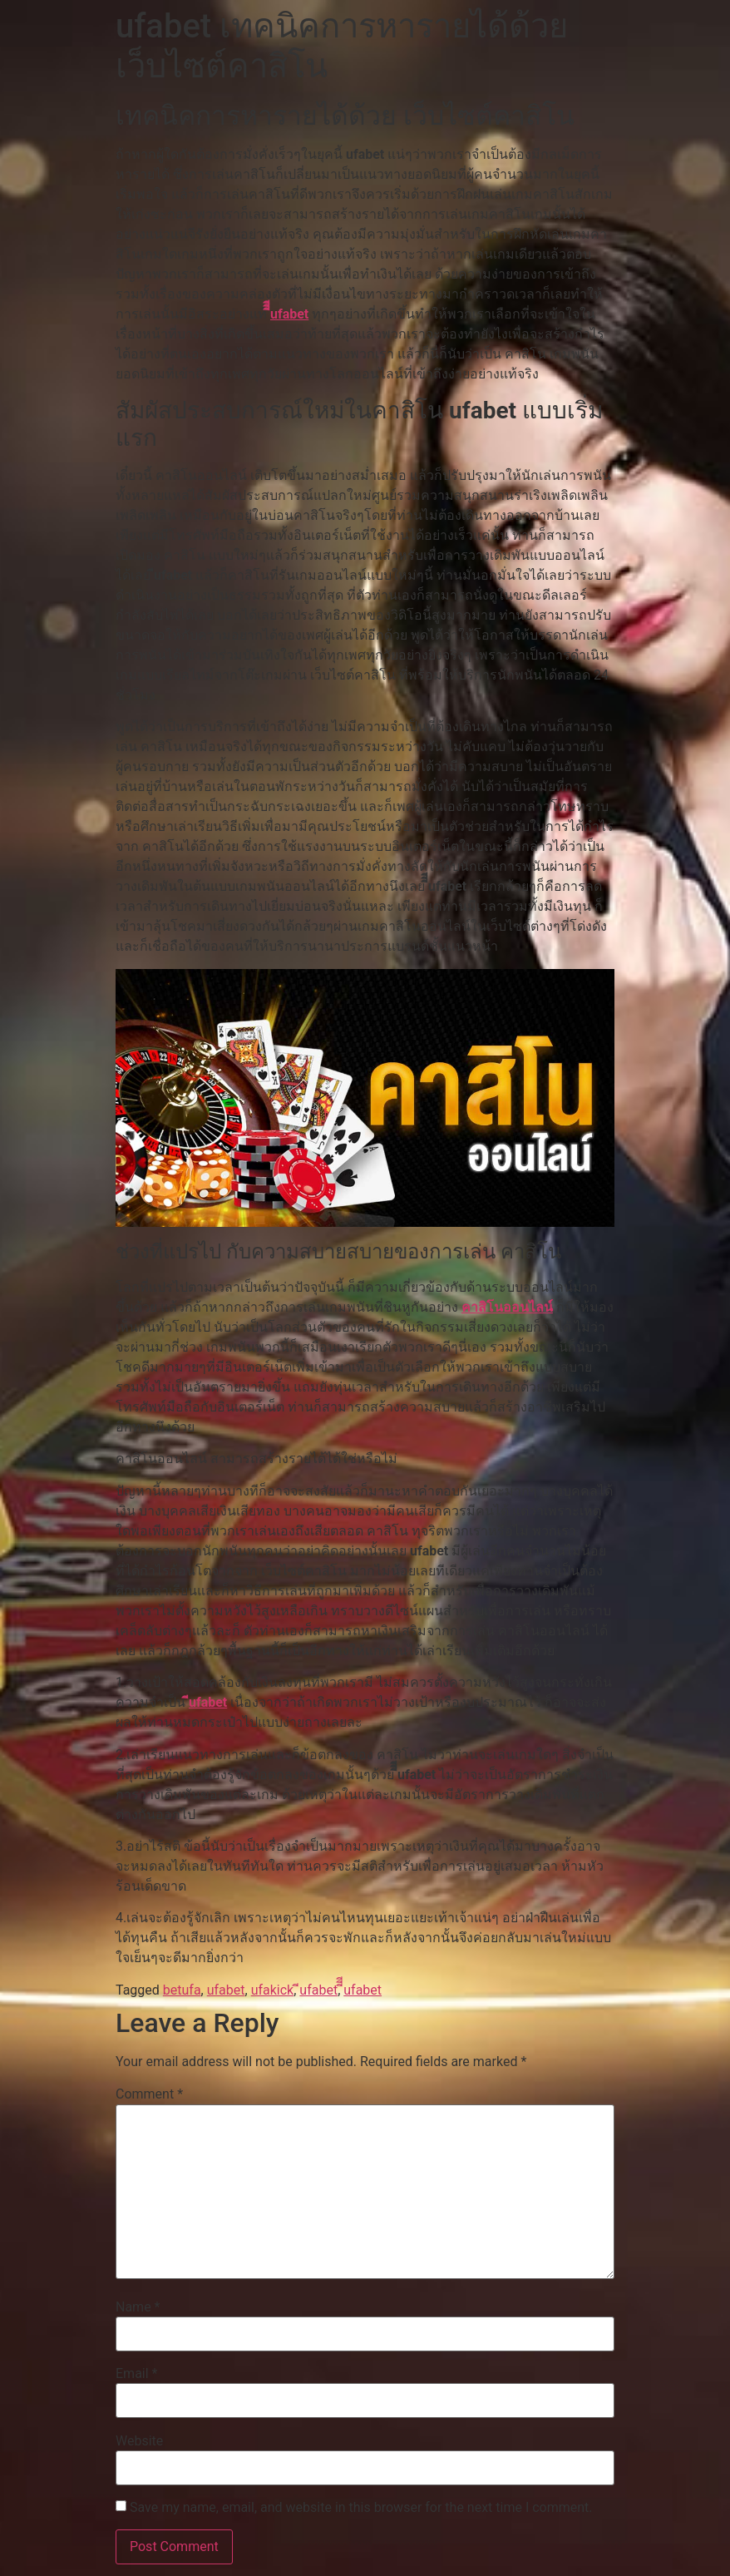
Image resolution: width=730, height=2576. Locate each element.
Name (138, 2307)
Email (136, 2374)
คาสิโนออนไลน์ (507, 1307)
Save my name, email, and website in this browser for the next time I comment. (361, 2507)
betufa (182, 1990)
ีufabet (208, 1702)
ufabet (226, 1990)
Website (139, 2441)
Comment (149, 2094)
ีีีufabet (289, 314)
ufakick (272, 1990)
